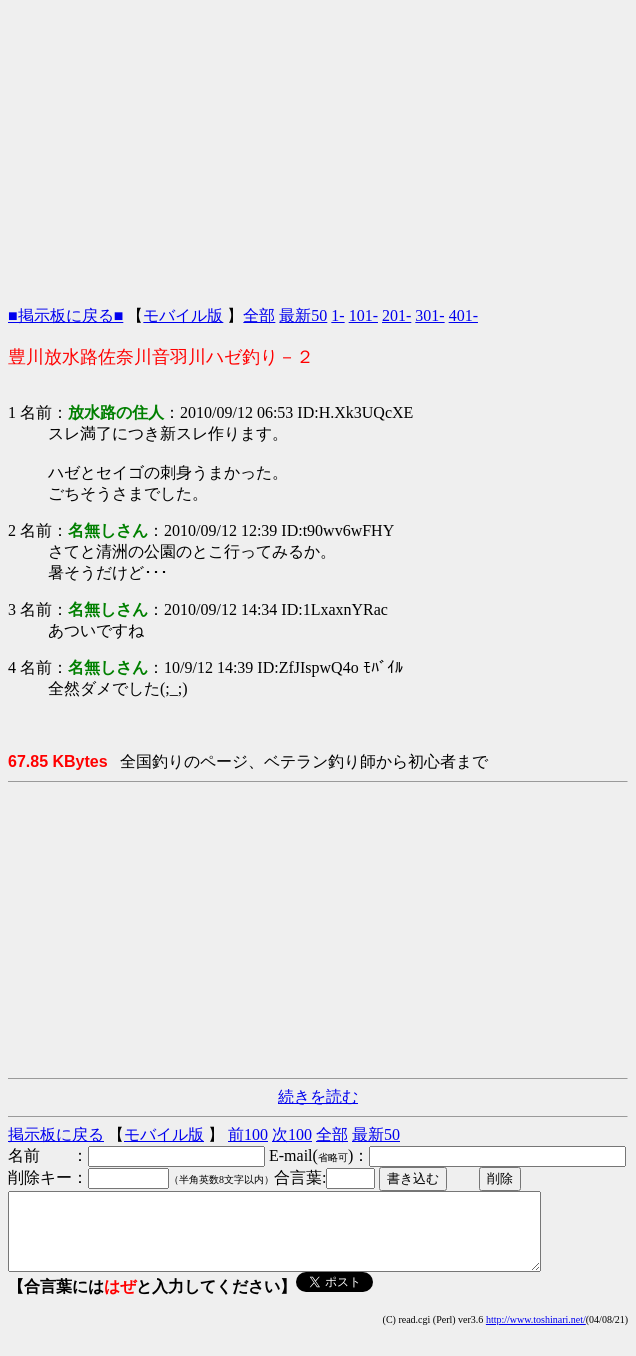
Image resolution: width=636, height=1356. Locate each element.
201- (396, 315)
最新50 (303, 315)
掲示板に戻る (56, 1134)
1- (337, 315)
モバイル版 (183, 315)
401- (463, 315)
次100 (292, 1134)
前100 (248, 1134)
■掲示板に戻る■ (65, 315)
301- (429, 315)
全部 (259, 315)
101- (363, 315)
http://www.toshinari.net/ (536, 1334)
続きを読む (318, 1096)
